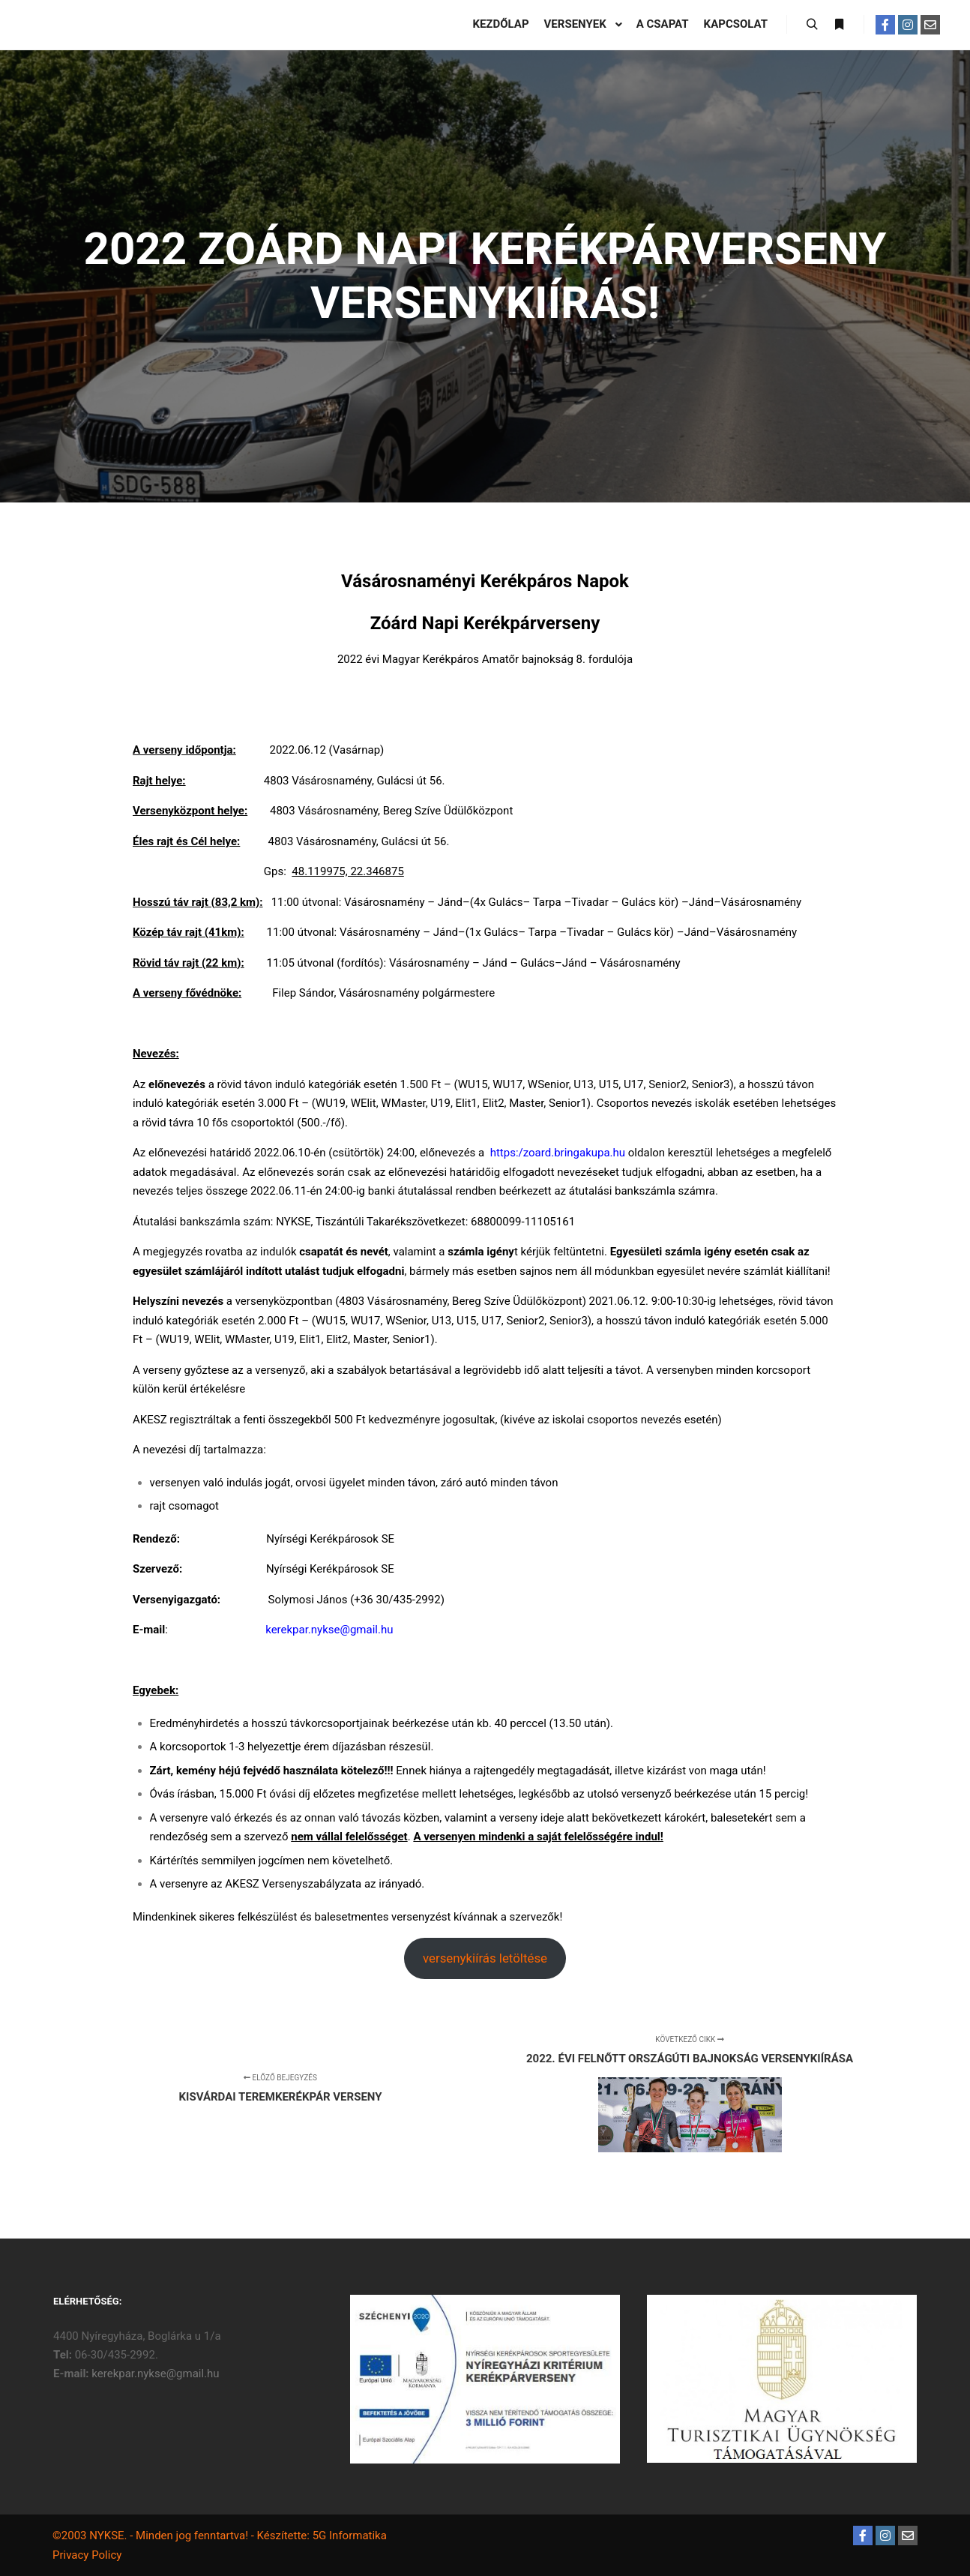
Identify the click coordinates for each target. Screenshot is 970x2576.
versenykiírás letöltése (485, 1958)
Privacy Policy (86, 2555)
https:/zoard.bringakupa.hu (557, 1152)
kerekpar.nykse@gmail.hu (155, 2373)
